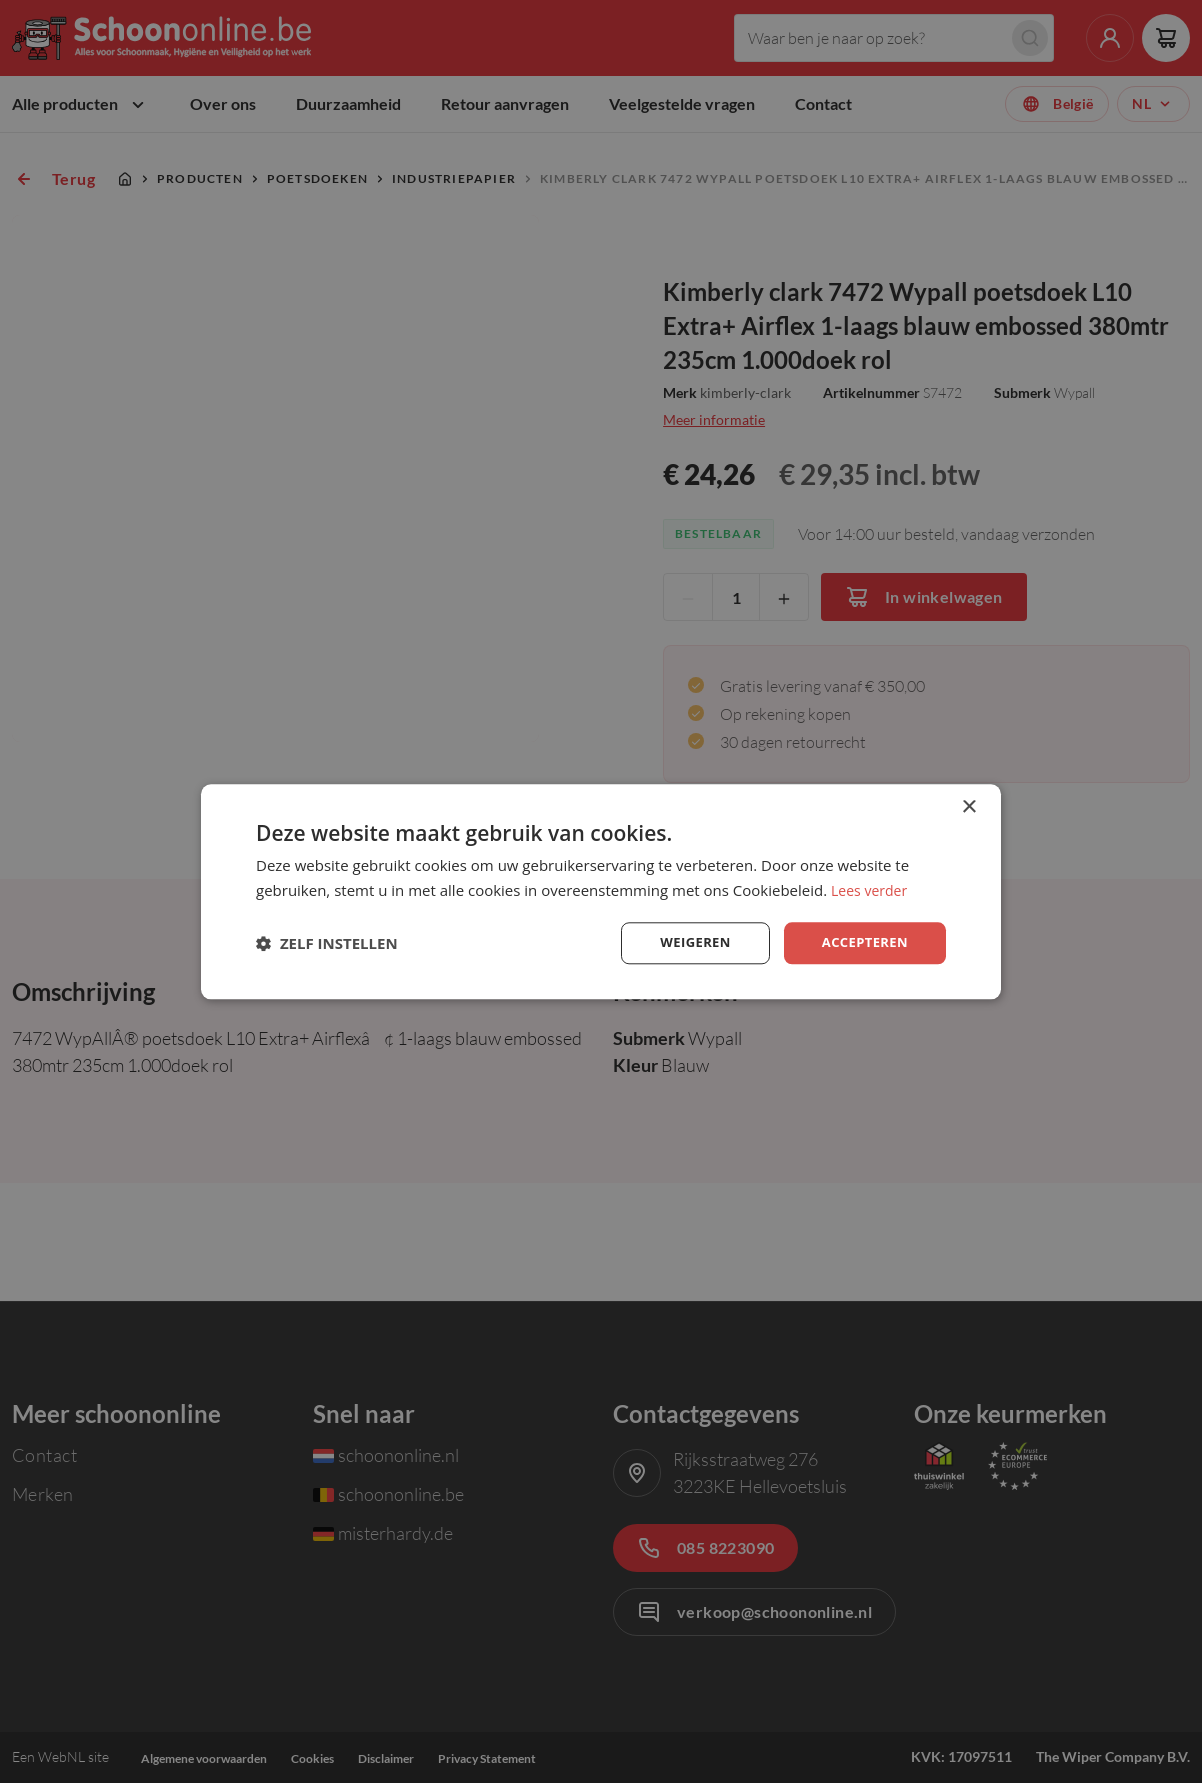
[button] (327, 943)
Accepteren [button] (861, 942)
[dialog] (601, 891)
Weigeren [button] (687, 942)
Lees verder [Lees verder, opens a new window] (872, 888)
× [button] (968, 805)
